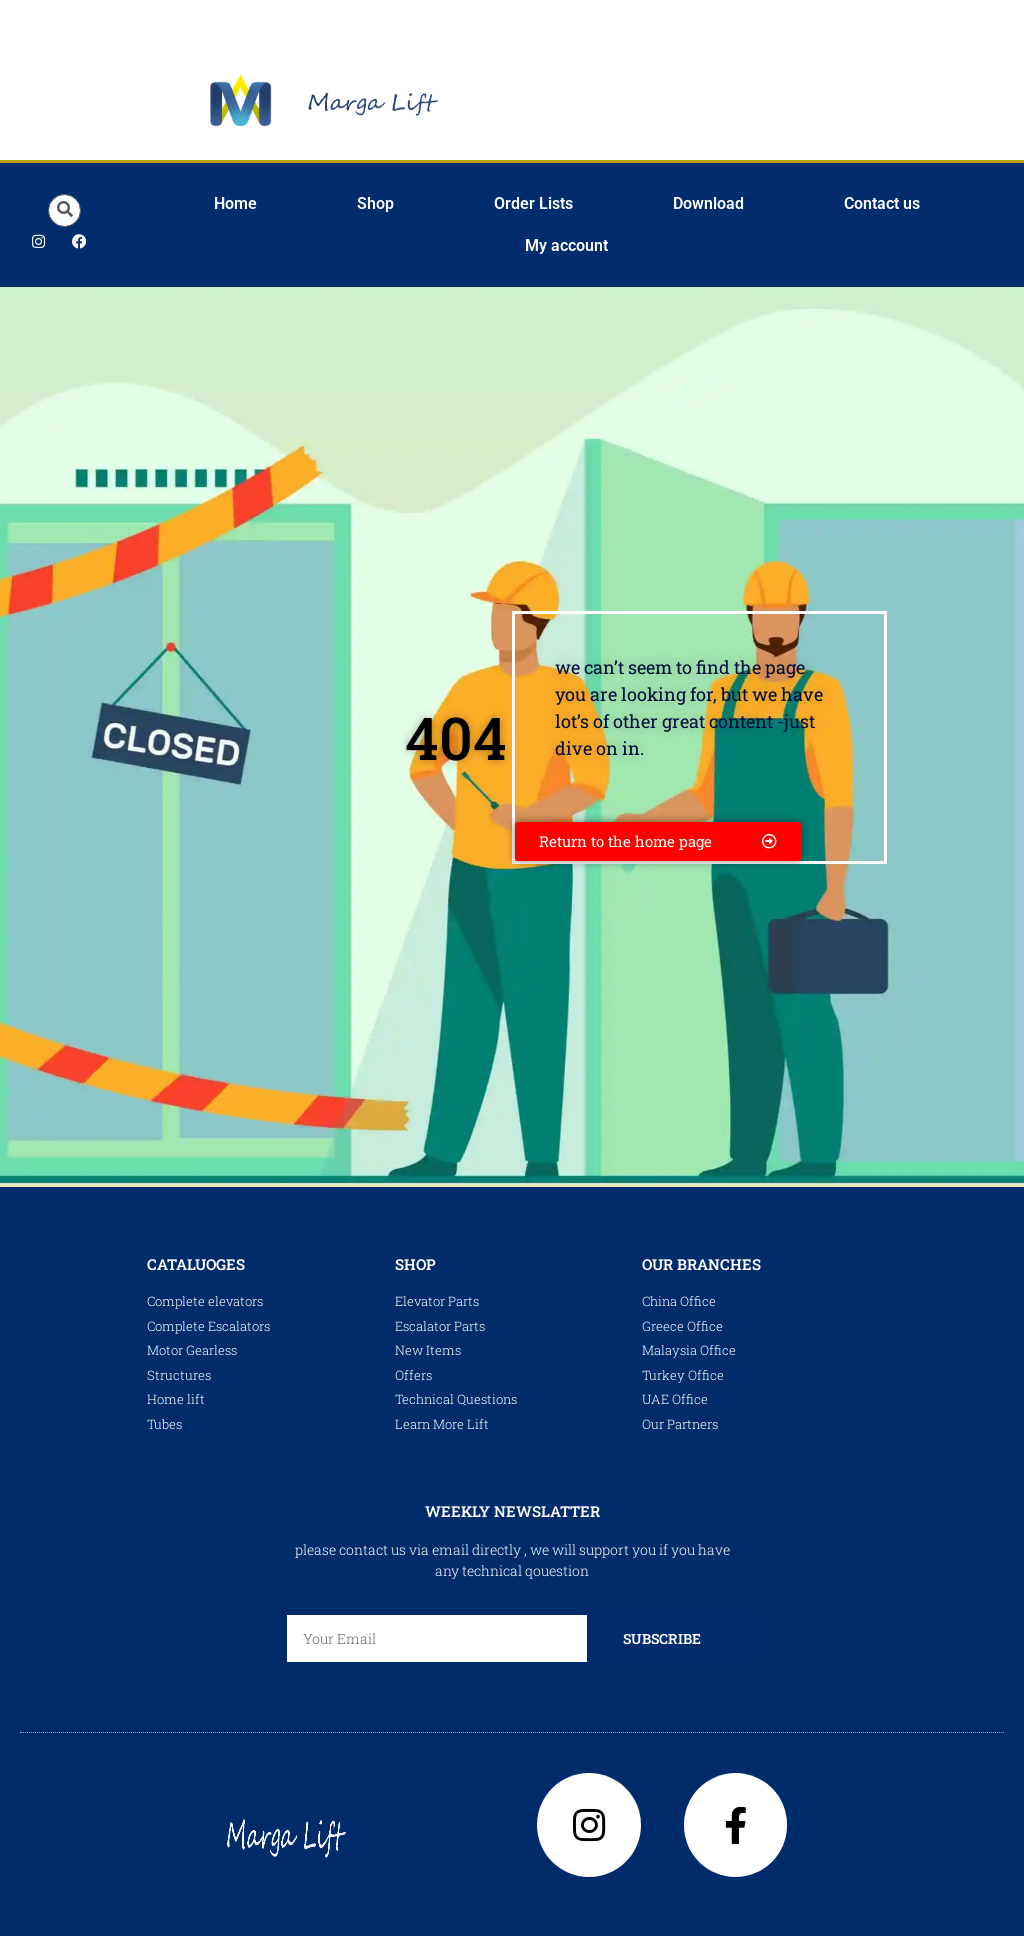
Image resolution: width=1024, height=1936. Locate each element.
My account (566, 245)
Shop (375, 203)
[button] (64, 210)
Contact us (882, 203)
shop (415, 1264)
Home (235, 203)
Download (708, 203)
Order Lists (533, 203)
